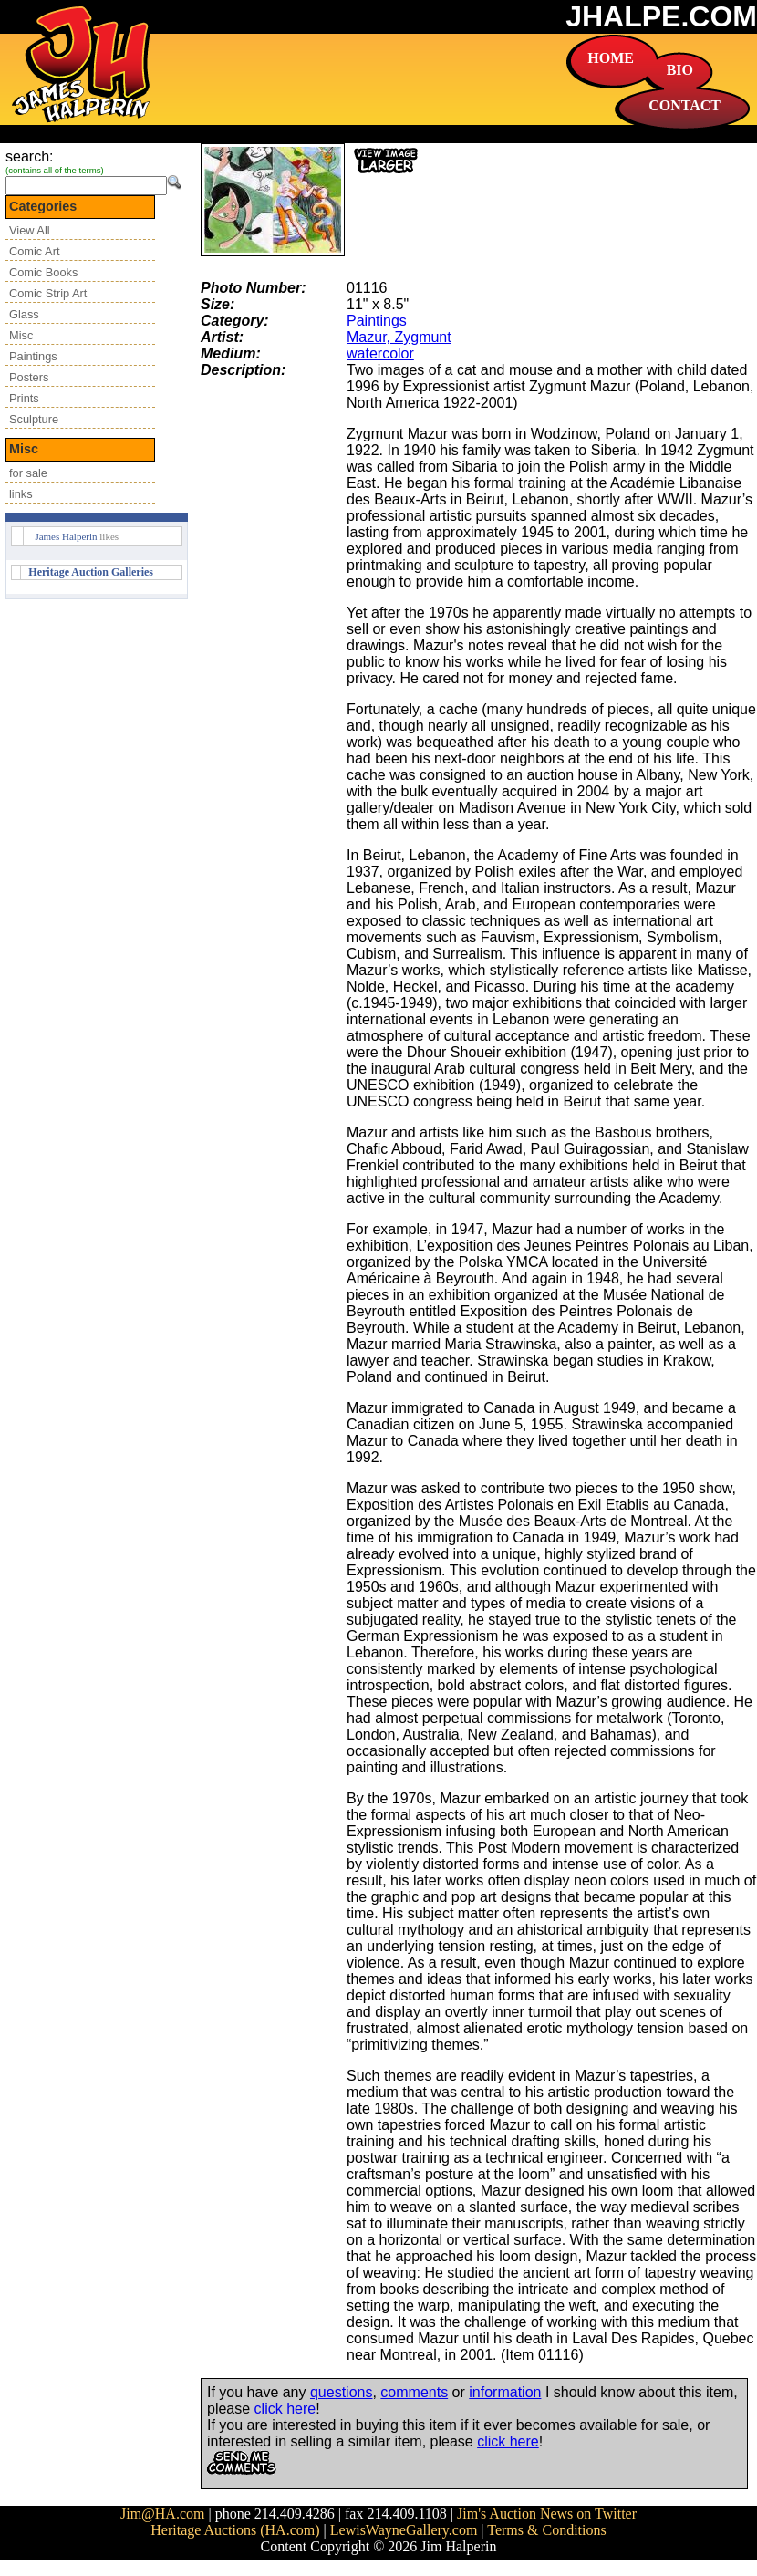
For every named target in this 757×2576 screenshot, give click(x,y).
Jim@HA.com (162, 2513)
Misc (21, 335)
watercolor (380, 353)
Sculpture (33, 419)
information (505, 2392)
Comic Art (34, 251)
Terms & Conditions (546, 2530)
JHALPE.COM (661, 16)
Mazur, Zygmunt (399, 337)
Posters (28, 377)
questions (341, 2392)
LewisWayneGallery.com (404, 2530)
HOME (610, 58)
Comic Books (43, 272)
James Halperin (66, 536)
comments (414, 2392)
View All (29, 230)
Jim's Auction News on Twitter (547, 2513)
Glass (24, 314)
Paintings (33, 356)
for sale (28, 473)
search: (29, 156)
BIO (680, 70)
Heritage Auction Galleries (90, 572)
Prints (24, 398)
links (21, 494)
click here (285, 2408)
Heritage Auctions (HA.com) (234, 2530)
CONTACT (684, 105)
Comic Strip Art (48, 293)
